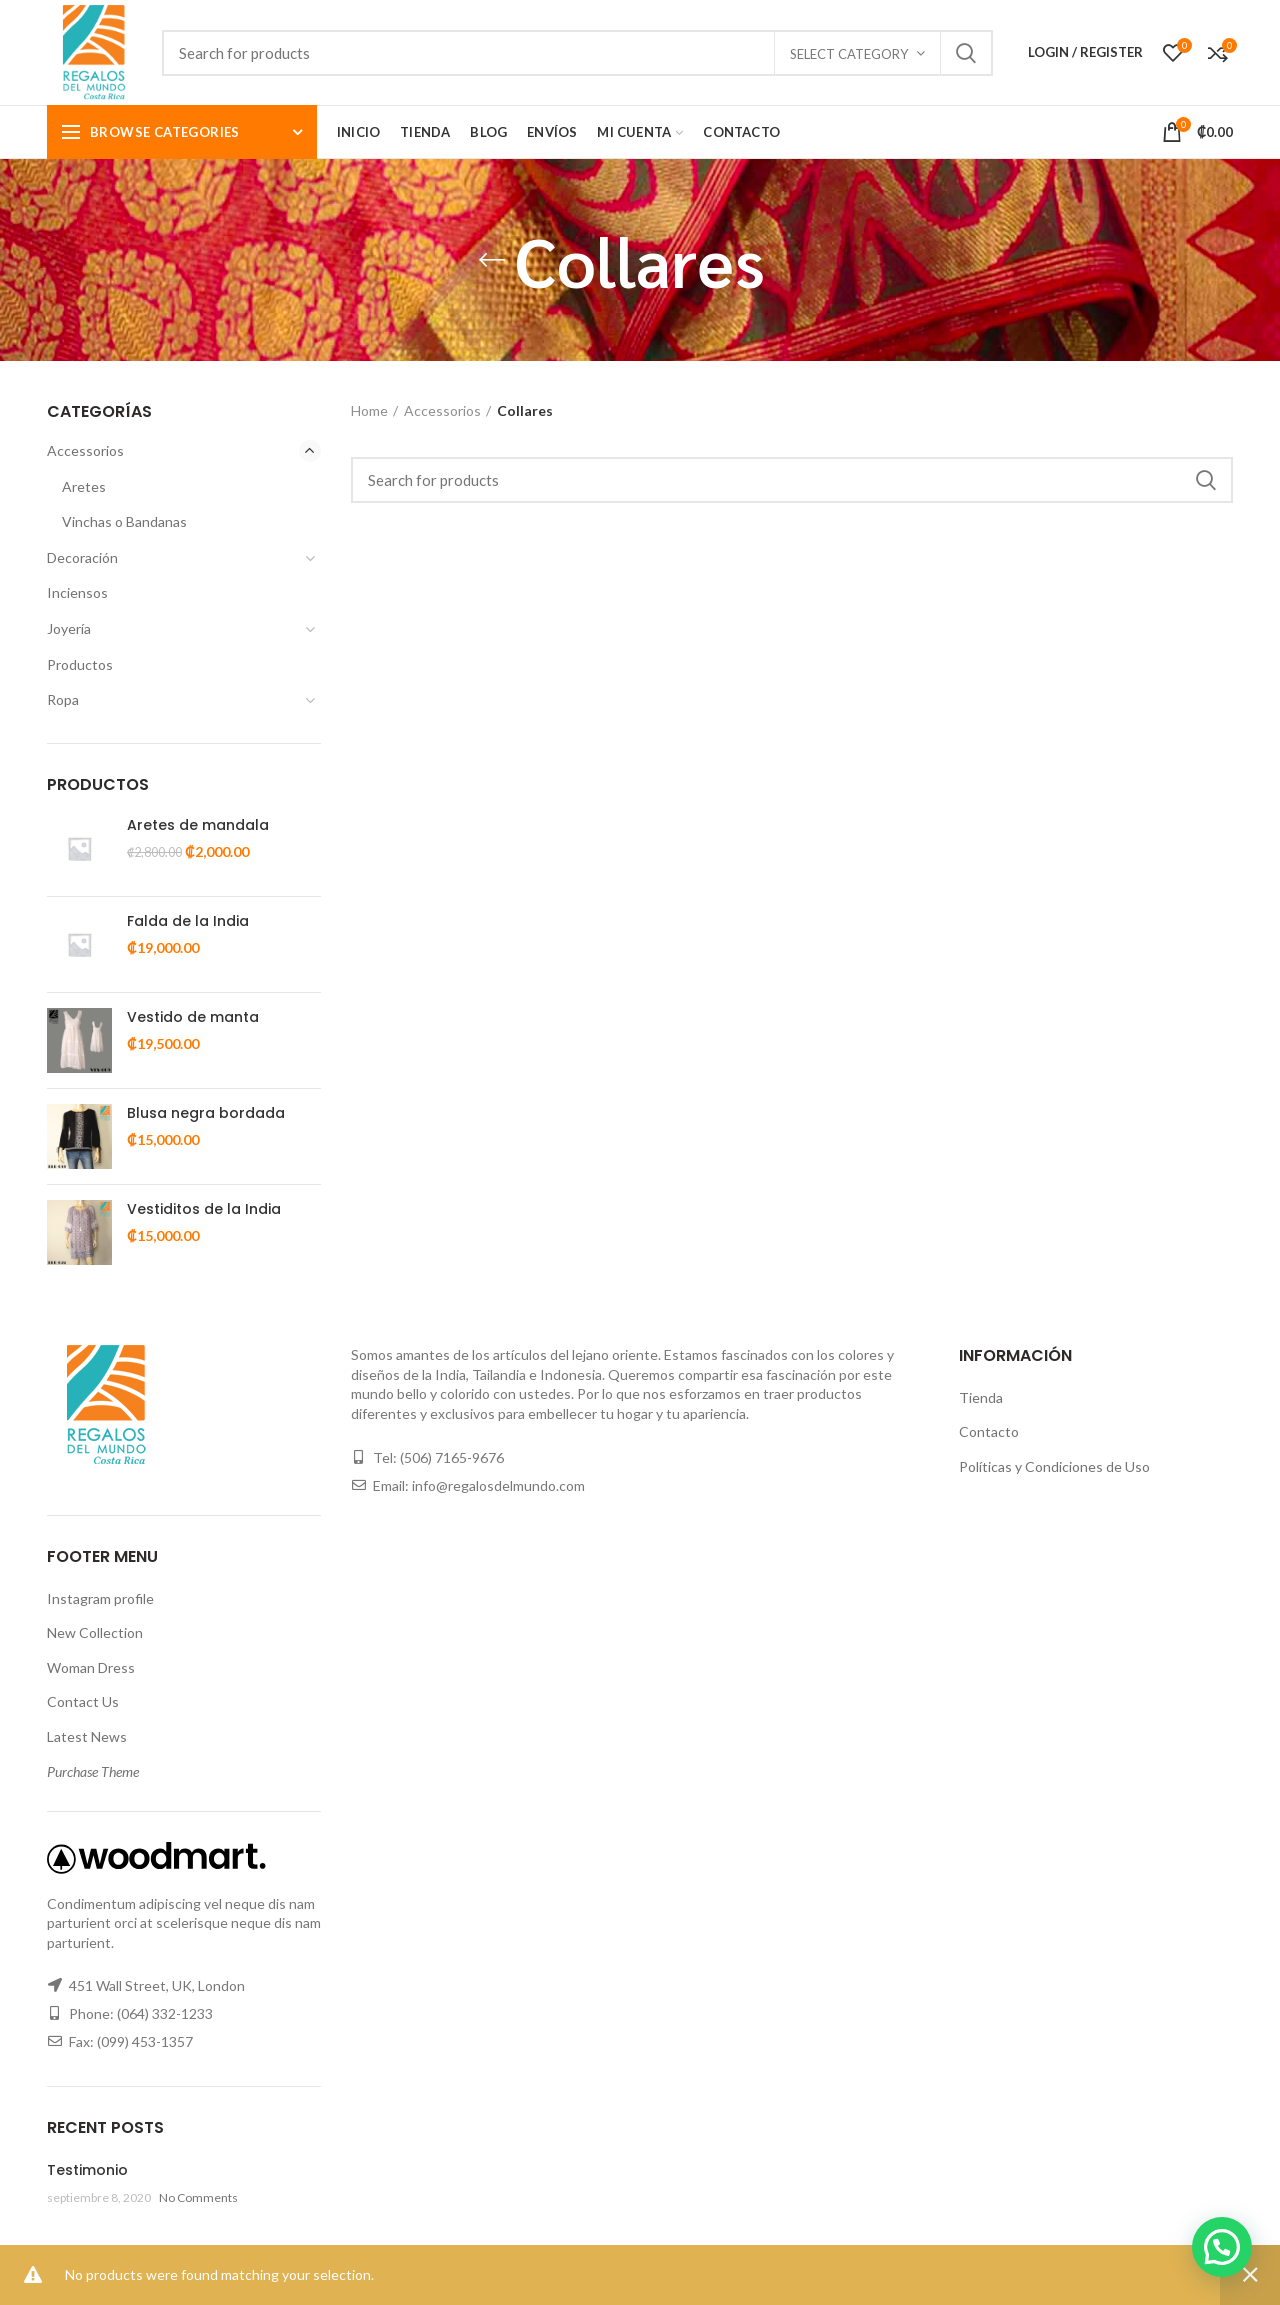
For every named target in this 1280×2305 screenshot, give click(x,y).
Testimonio (87, 2170)
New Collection (95, 1632)
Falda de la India (188, 921)
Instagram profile (100, 1598)
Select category (849, 54)
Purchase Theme (93, 1771)
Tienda (981, 1397)
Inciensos (77, 592)
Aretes (84, 486)
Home (369, 410)
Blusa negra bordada (206, 1113)
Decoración (82, 557)
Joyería (69, 628)
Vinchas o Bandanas (124, 521)
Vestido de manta (193, 1017)
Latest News (87, 1736)
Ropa (63, 699)
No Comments (198, 2197)
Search (966, 53)
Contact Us (83, 1701)
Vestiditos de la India (204, 1209)
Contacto (989, 1431)
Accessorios (85, 450)
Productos (80, 664)
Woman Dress (91, 1667)
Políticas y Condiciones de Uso (1054, 1466)
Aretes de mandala (198, 825)
